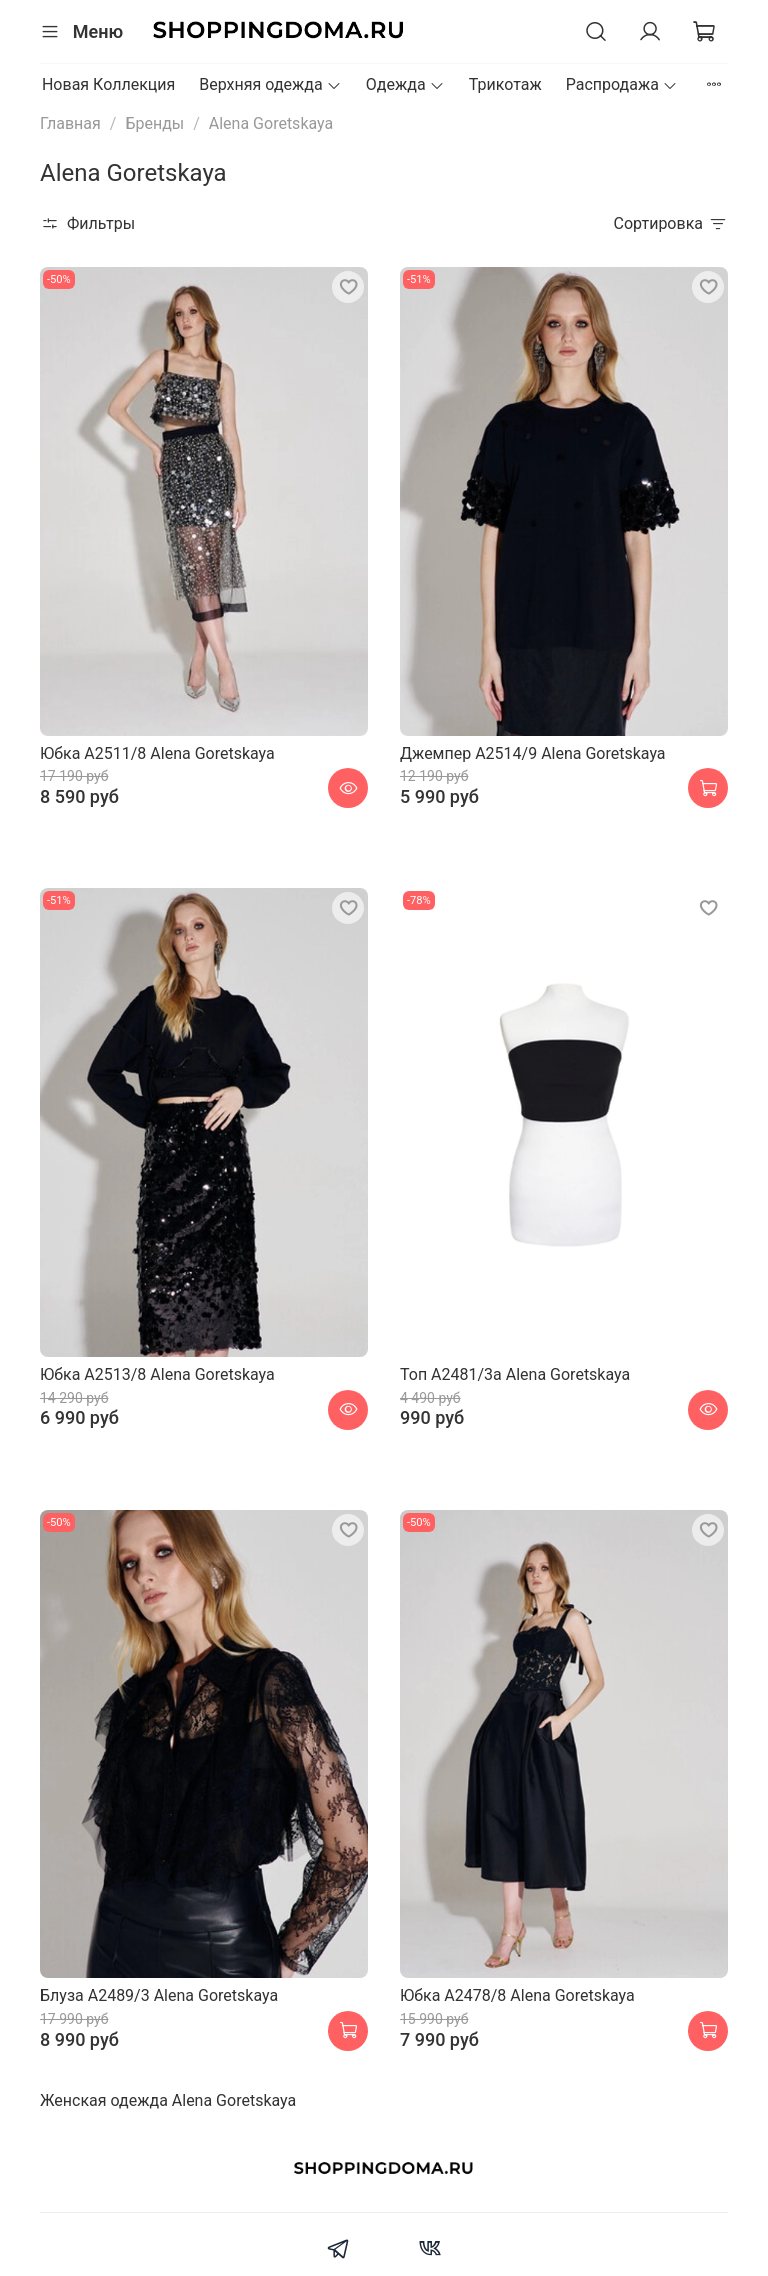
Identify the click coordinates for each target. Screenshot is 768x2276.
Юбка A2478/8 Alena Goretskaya (517, 1995)
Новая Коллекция (108, 84)
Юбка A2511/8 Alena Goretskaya (157, 753)
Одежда (405, 84)
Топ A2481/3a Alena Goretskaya (515, 1374)
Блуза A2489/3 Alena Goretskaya (159, 1995)
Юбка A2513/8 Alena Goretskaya (157, 1374)
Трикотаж (505, 84)
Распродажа (622, 84)
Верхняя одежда (270, 84)
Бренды (154, 123)
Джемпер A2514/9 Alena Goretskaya (533, 753)
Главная (70, 123)
